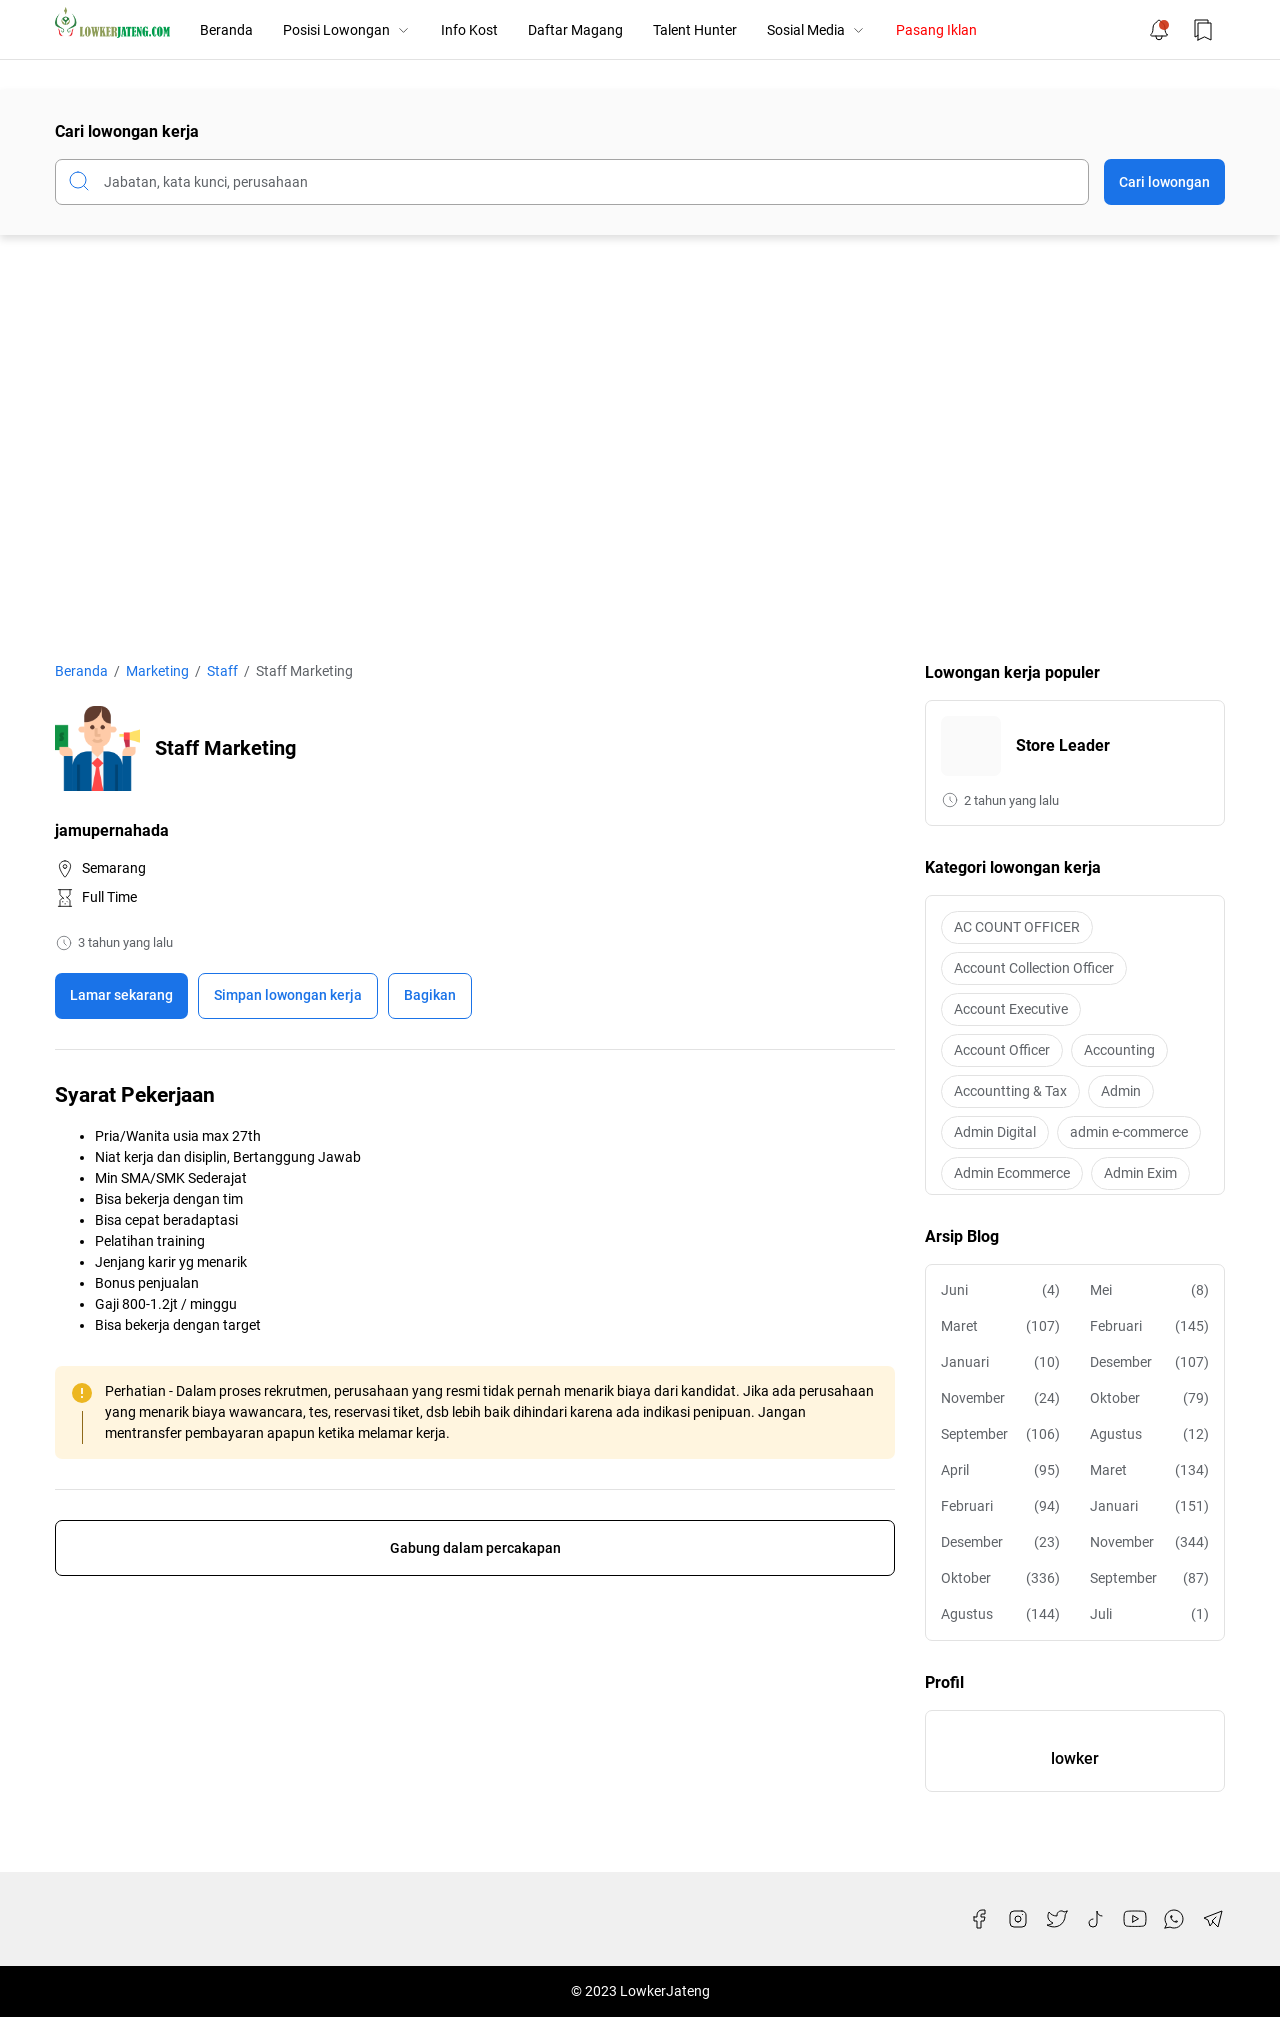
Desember (1149, 1362)
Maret (1000, 1326)
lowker (1075, 1758)
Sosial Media (816, 30)
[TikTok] (1096, 1919)
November (1000, 1398)
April (1000, 1470)
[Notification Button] (1159, 30)
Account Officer (1002, 1050)
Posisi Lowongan (347, 30)
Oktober (1149, 1398)
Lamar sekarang (121, 995)
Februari (1149, 1326)
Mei (1149, 1290)
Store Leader (1063, 745)
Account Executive (1011, 1009)
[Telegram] (1213, 1919)
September (1000, 1434)
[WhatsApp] (1174, 1919)
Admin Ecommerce (1012, 1173)
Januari (1000, 1362)
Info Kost (469, 30)
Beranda (226, 30)
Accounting (1119, 1050)
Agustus (1149, 1434)
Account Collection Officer (1034, 968)
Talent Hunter (695, 30)
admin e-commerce (1129, 1132)
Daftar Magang (575, 30)
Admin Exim (1140, 1173)
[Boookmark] (288, 996)
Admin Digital (995, 1132)
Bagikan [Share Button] (430, 995)
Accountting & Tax (1010, 1091)
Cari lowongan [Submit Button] (1164, 182)
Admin (1121, 1091)
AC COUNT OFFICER (1017, 927)
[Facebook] (979, 1919)
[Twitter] (1057, 1919)
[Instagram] (1018, 1919)
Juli (1149, 1614)
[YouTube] (1135, 1919)
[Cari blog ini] (572, 182)
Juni (1000, 1290)
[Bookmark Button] (1203, 30)
